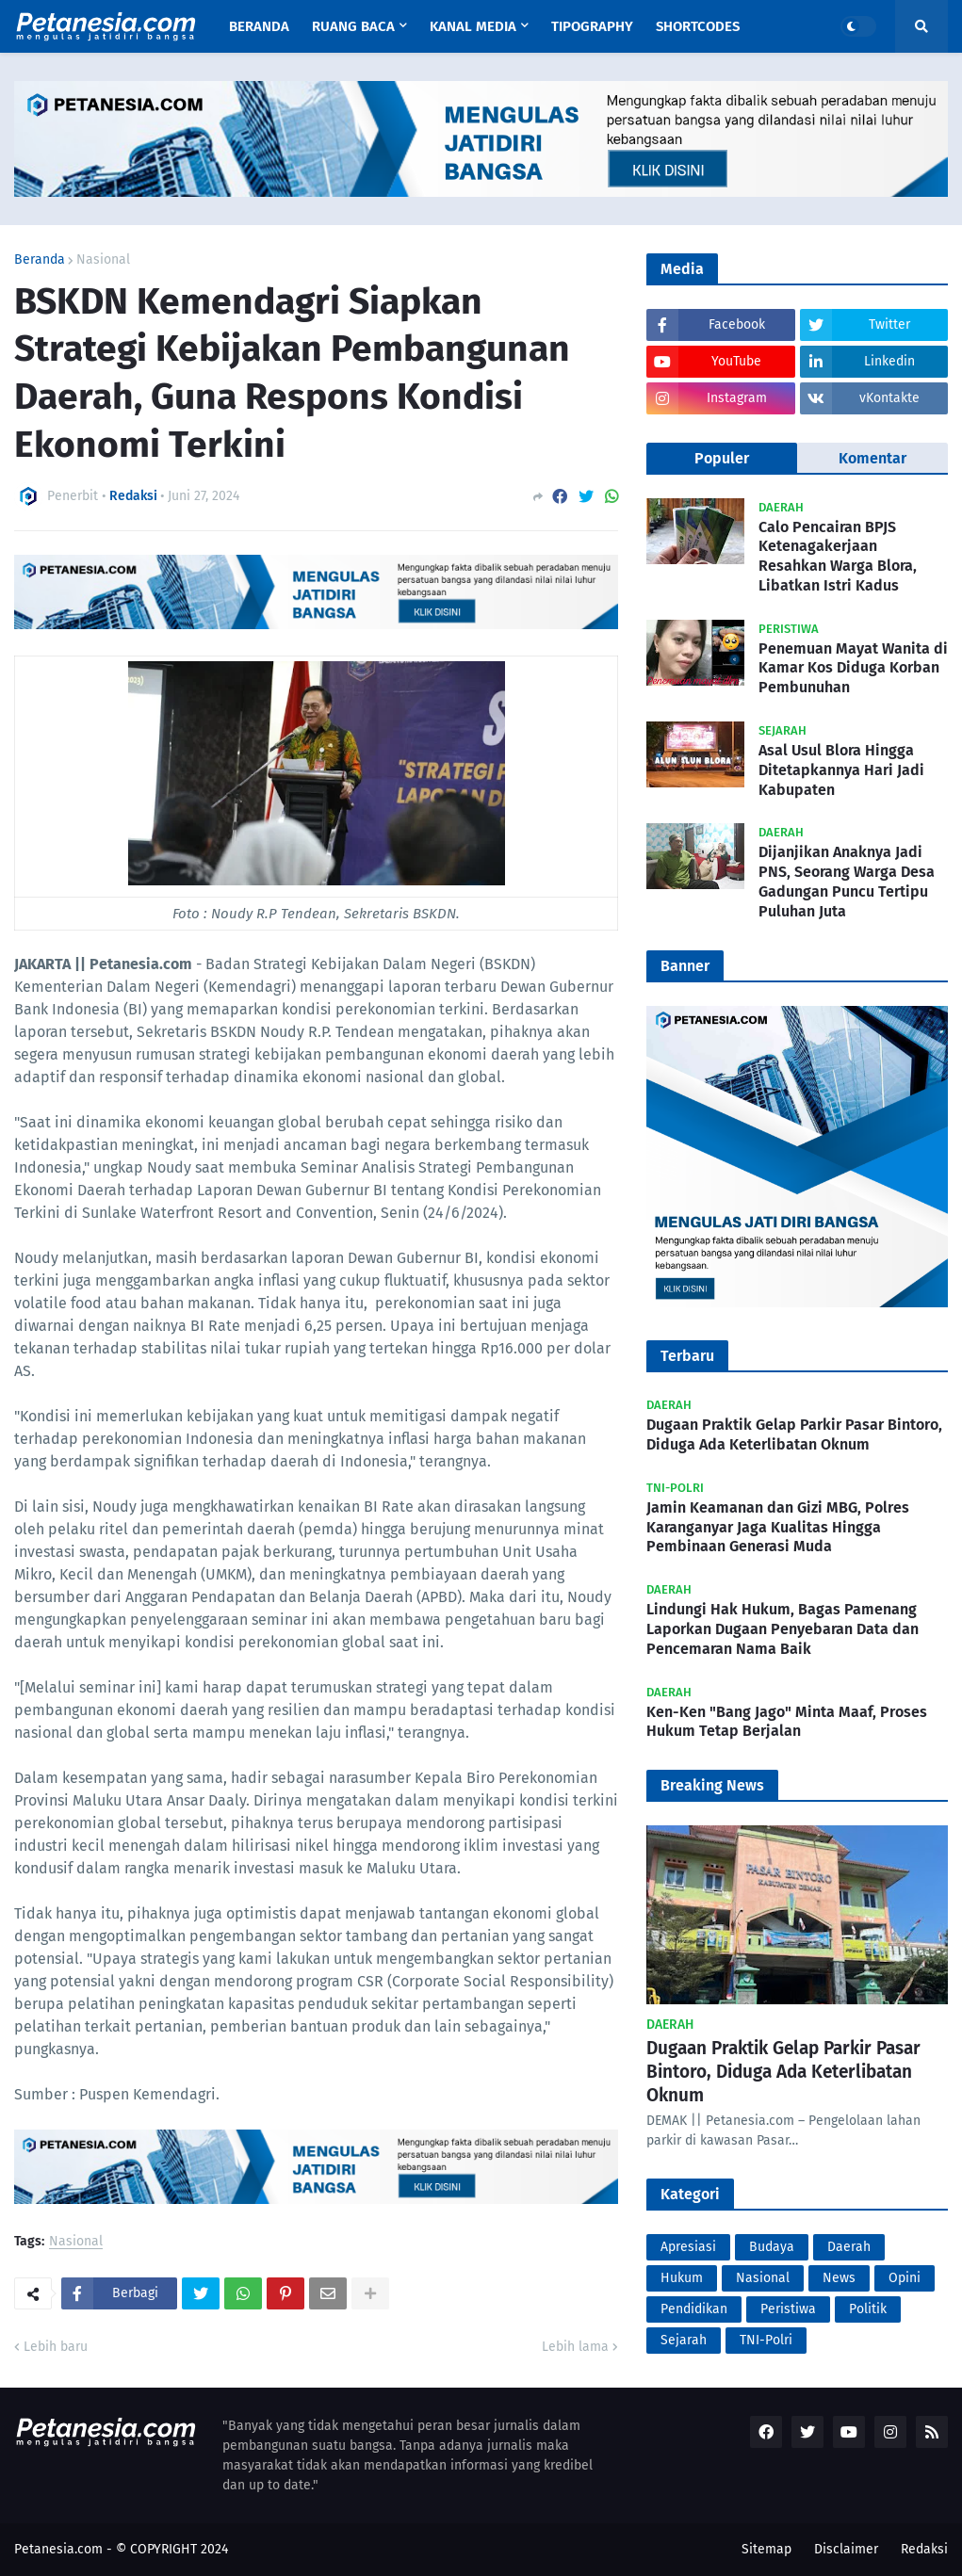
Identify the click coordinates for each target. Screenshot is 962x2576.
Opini (905, 2278)
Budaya (771, 2247)
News (839, 2278)
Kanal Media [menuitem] (473, 26)
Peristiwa (788, 2309)
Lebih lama (575, 2347)
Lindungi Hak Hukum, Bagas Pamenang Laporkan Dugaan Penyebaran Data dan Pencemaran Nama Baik (782, 1629)
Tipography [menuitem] (592, 26)
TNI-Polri (766, 2340)
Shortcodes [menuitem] (698, 26)
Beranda (39, 260)
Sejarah (683, 2340)
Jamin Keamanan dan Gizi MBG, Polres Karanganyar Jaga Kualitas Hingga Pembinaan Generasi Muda (777, 1527)
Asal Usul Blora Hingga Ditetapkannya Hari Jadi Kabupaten (841, 770)
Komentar (872, 458)
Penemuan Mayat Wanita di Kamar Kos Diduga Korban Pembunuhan (853, 668)
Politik (868, 2309)
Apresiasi (688, 2247)
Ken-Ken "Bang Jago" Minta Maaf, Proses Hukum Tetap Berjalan (786, 1722)
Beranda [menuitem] (259, 26)
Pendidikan (693, 2309)
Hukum (681, 2278)
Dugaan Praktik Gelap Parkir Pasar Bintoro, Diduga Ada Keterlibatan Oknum (794, 1434)
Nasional (103, 260)
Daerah (849, 2247)
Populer (721, 458)
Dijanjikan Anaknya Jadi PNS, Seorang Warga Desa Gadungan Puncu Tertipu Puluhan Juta (846, 881)
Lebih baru (56, 2347)
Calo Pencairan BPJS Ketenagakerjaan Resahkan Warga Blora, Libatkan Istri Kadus (837, 556)
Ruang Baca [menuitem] (353, 26)
